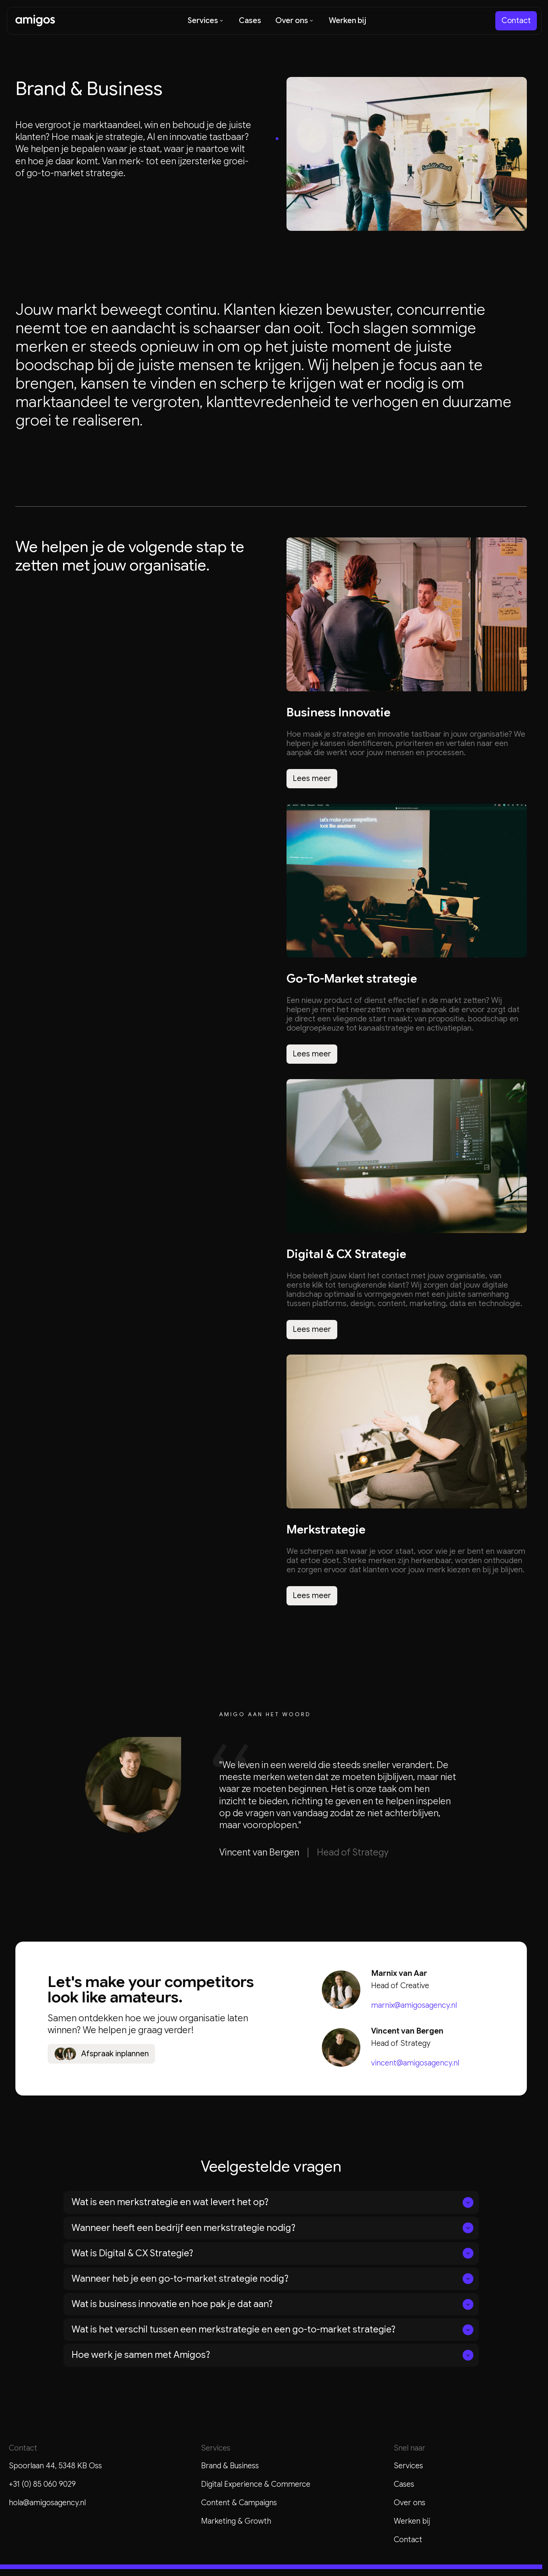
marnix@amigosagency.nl (414, 2005)
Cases (404, 2484)
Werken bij (412, 2521)
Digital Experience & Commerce (255, 2484)
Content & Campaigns (239, 2503)
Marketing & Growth (236, 2521)
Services (408, 2466)
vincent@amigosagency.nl (415, 2063)
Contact (408, 2539)
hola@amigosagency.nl (47, 2503)
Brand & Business (230, 2466)
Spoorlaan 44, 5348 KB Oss (55, 2466)
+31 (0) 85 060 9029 (42, 2484)
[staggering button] (516, 20)
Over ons (409, 2503)
